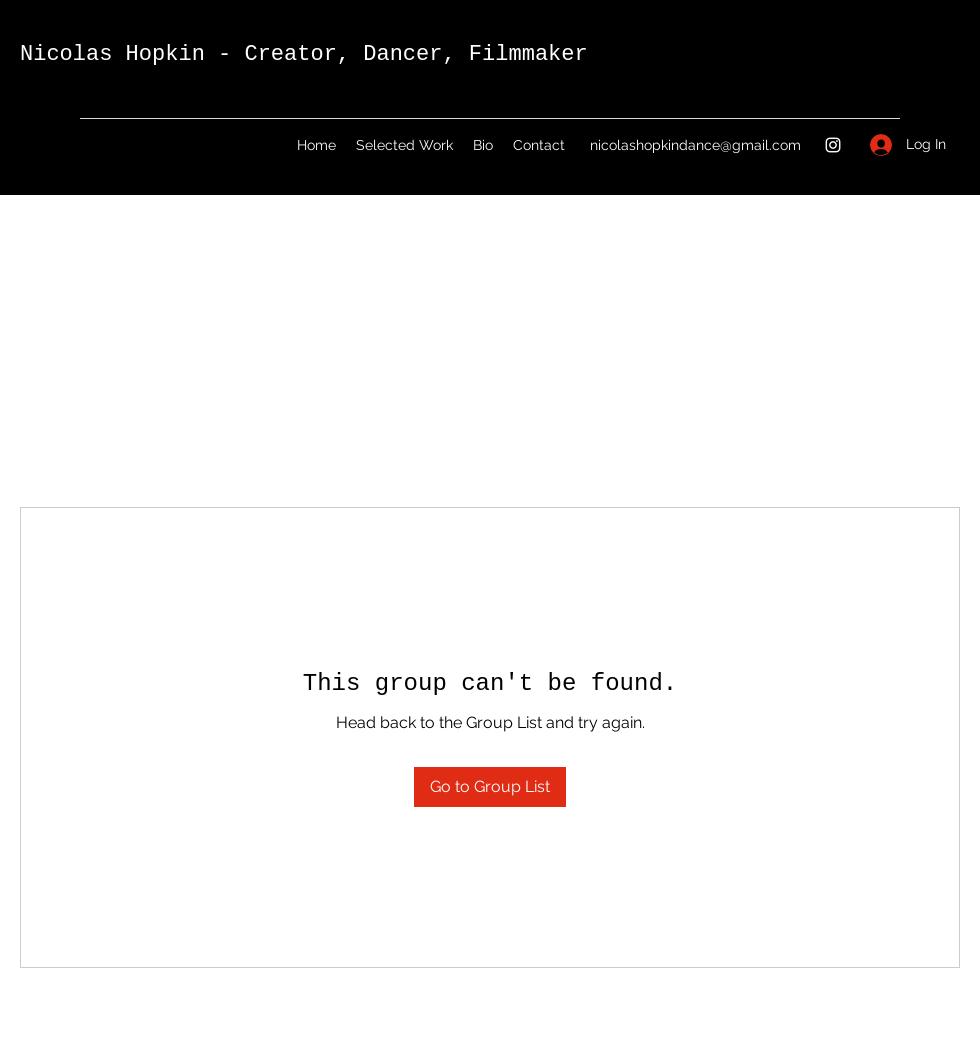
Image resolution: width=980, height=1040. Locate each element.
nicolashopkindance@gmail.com (695, 145)
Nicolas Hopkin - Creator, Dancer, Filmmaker (304, 54)
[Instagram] (833, 145)
